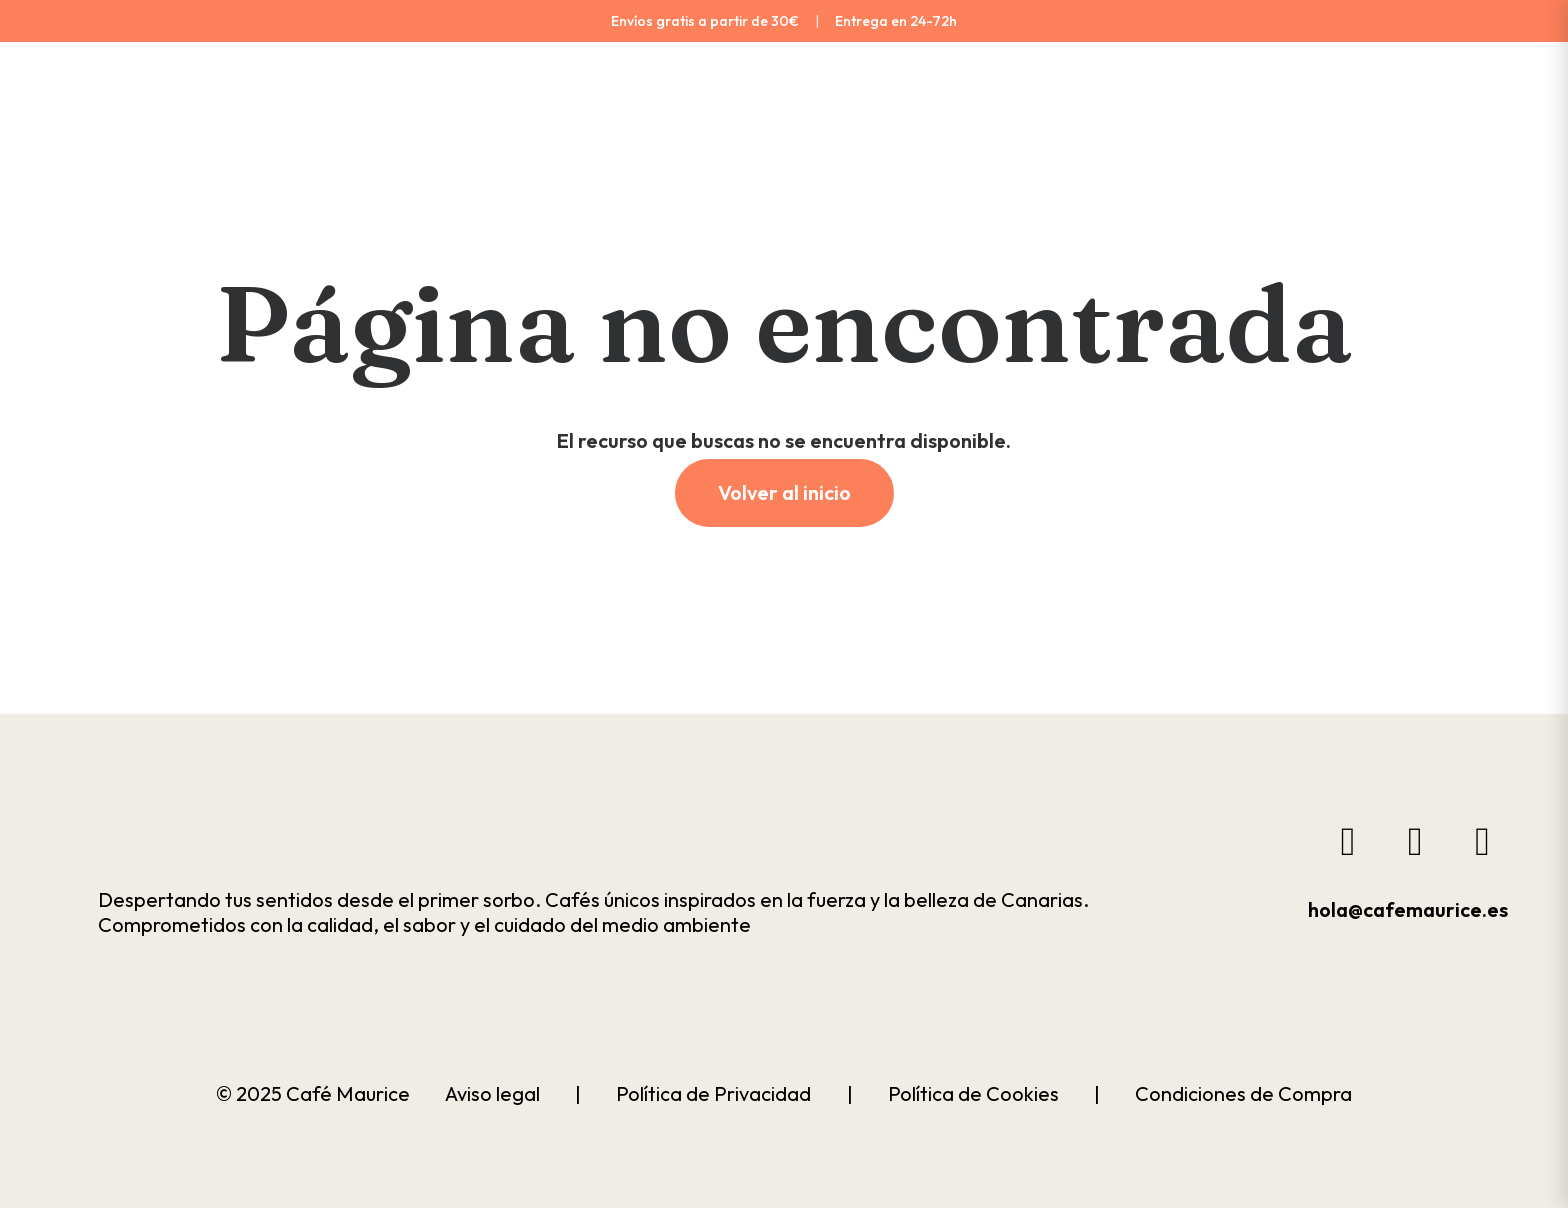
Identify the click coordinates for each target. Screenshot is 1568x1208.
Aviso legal (492, 1094)
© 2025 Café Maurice (313, 1094)
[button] (223, 834)
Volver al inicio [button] (784, 492)
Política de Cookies (973, 1094)
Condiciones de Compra (1243, 1094)
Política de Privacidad (713, 1094)
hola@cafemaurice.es (1408, 909)
